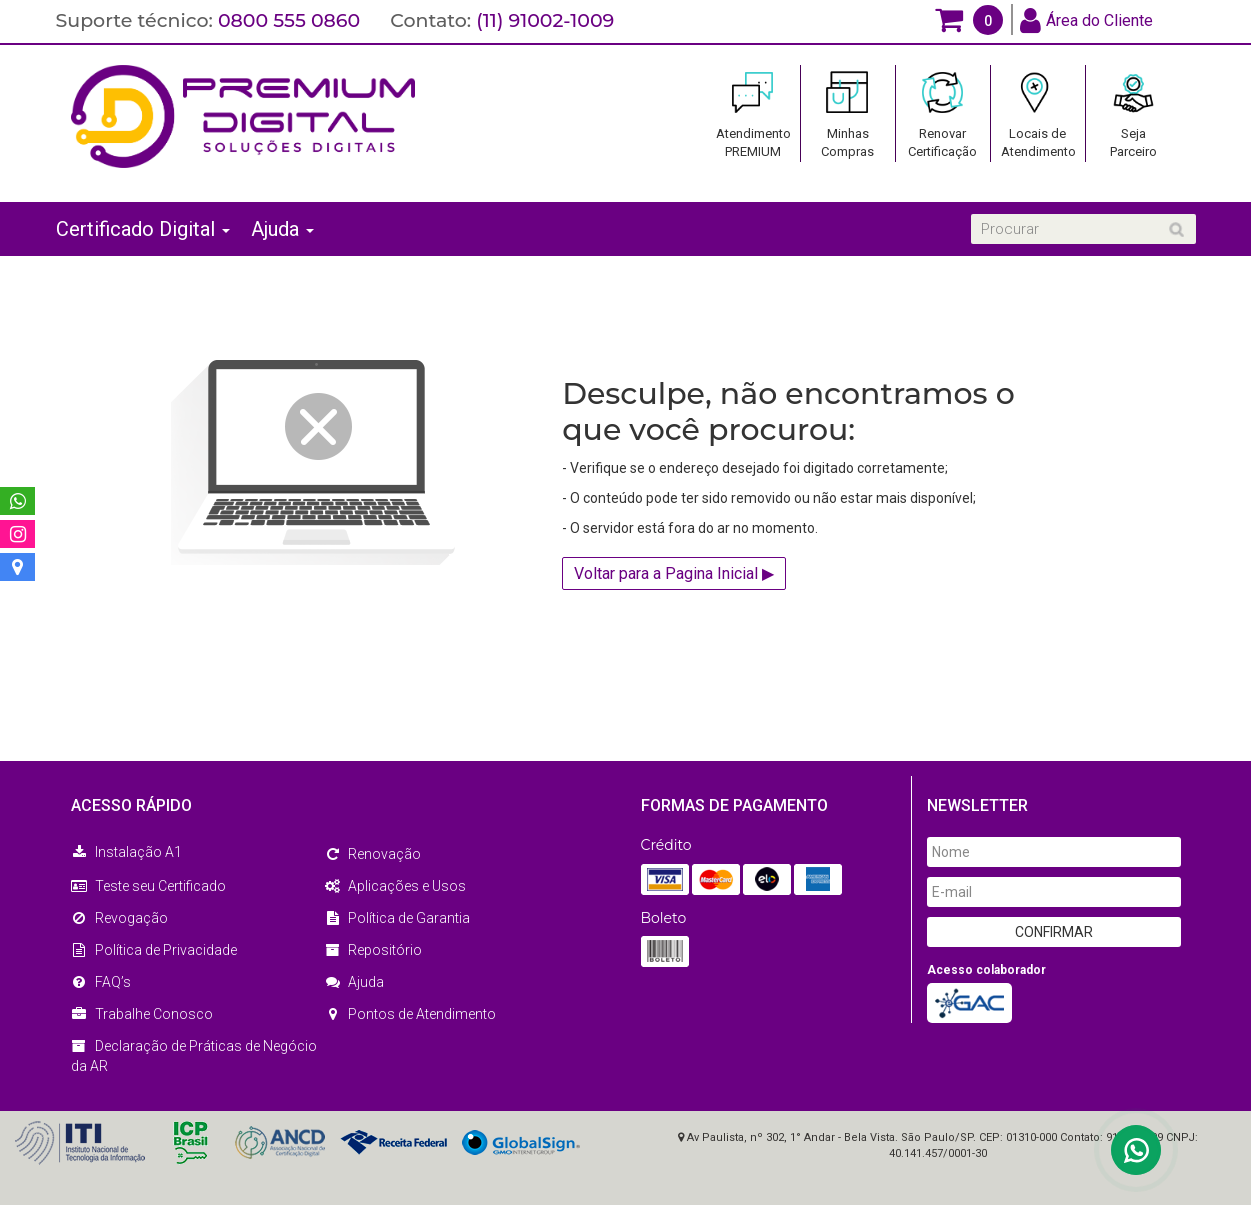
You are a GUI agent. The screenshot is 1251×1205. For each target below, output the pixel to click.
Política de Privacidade (154, 950)
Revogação (119, 918)
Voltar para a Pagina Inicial (674, 573)
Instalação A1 (126, 852)
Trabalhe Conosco (142, 1014)
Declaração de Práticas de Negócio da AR (194, 1056)
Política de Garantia (397, 918)
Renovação (372, 854)
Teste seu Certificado (148, 886)
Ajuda (282, 229)
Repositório (373, 950)
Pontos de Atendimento (410, 1014)
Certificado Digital (143, 229)
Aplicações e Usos (395, 886)
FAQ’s (101, 982)
